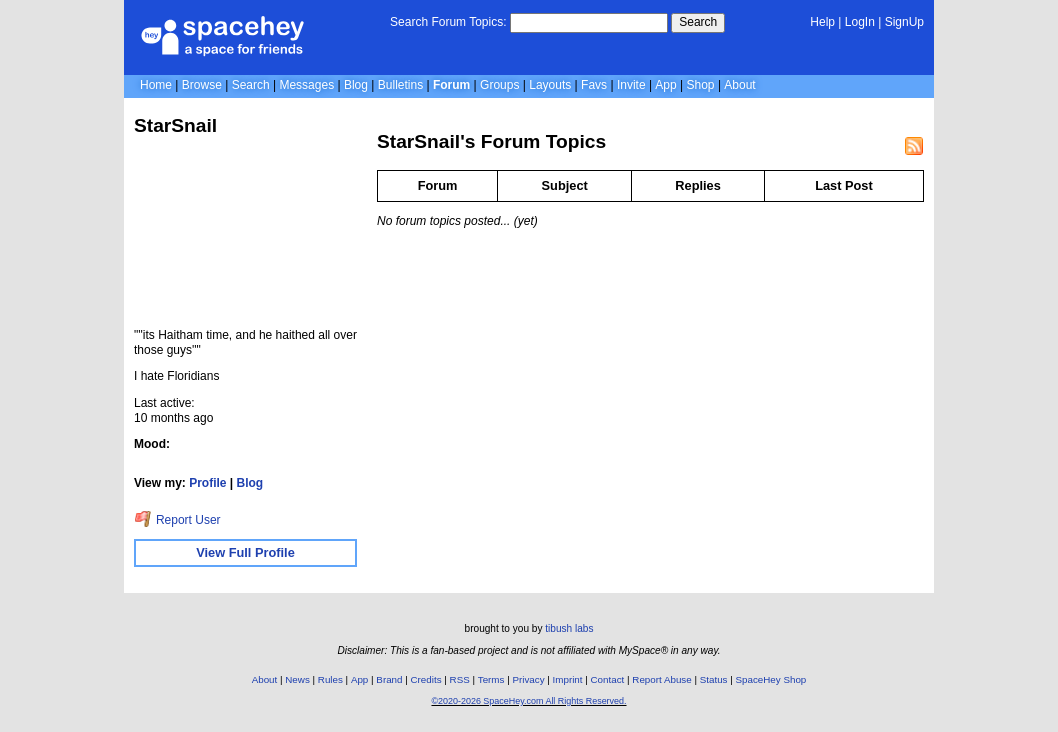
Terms (491, 679)
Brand (389, 679)
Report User (177, 520)
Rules (330, 679)
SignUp (904, 22)
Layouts (550, 85)
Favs (594, 85)
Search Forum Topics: (448, 22)
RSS (460, 679)
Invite (631, 85)
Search (698, 22)
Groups (499, 85)
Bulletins (400, 85)
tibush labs (569, 628)
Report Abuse (661, 679)
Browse (202, 85)
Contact (608, 679)
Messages (306, 85)
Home (156, 85)
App (665, 85)
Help (822, 22)
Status (714, 679)
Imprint (568, 679)
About (739, 85)
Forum (451, 85)
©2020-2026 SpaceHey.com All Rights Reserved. (528, 701)
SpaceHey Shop (771, 679)
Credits (426, 679)
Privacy (528, 679)
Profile (207, 483)
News (297, 679)
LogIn (860, 22)
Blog (356, 85)
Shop (701, 85)
